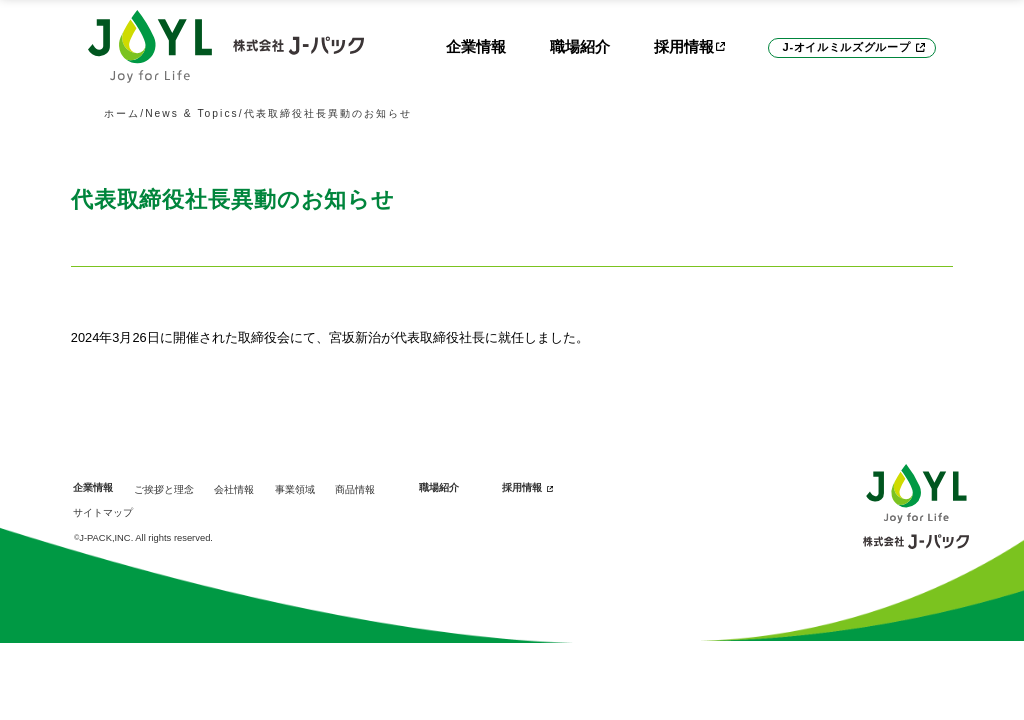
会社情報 (234, 489)
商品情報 (355, 489)
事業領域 (295, 489)
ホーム (122, 113)
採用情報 (522, 487)
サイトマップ (103, 512)
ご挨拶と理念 (164, 489)
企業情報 (476, 47)
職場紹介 (580, 47)
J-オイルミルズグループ (847, 47)
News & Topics (192, 113)
